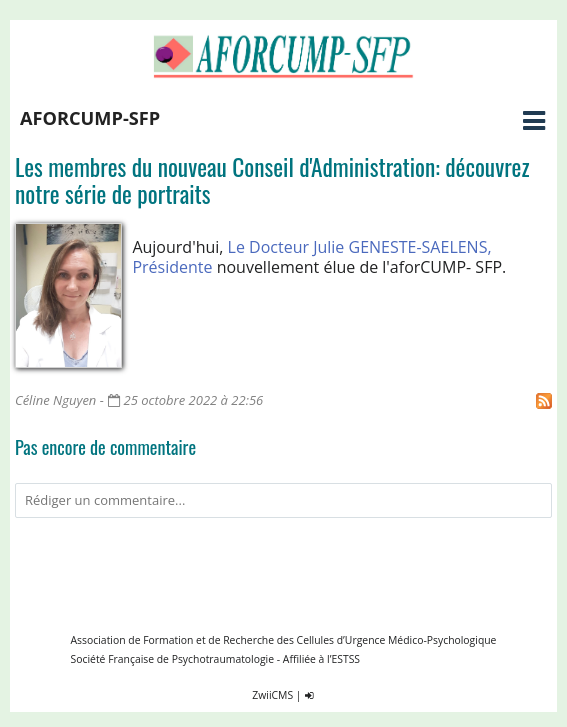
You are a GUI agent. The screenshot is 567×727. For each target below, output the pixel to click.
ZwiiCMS (272, 695)
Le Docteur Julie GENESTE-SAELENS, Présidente (311, 257)
